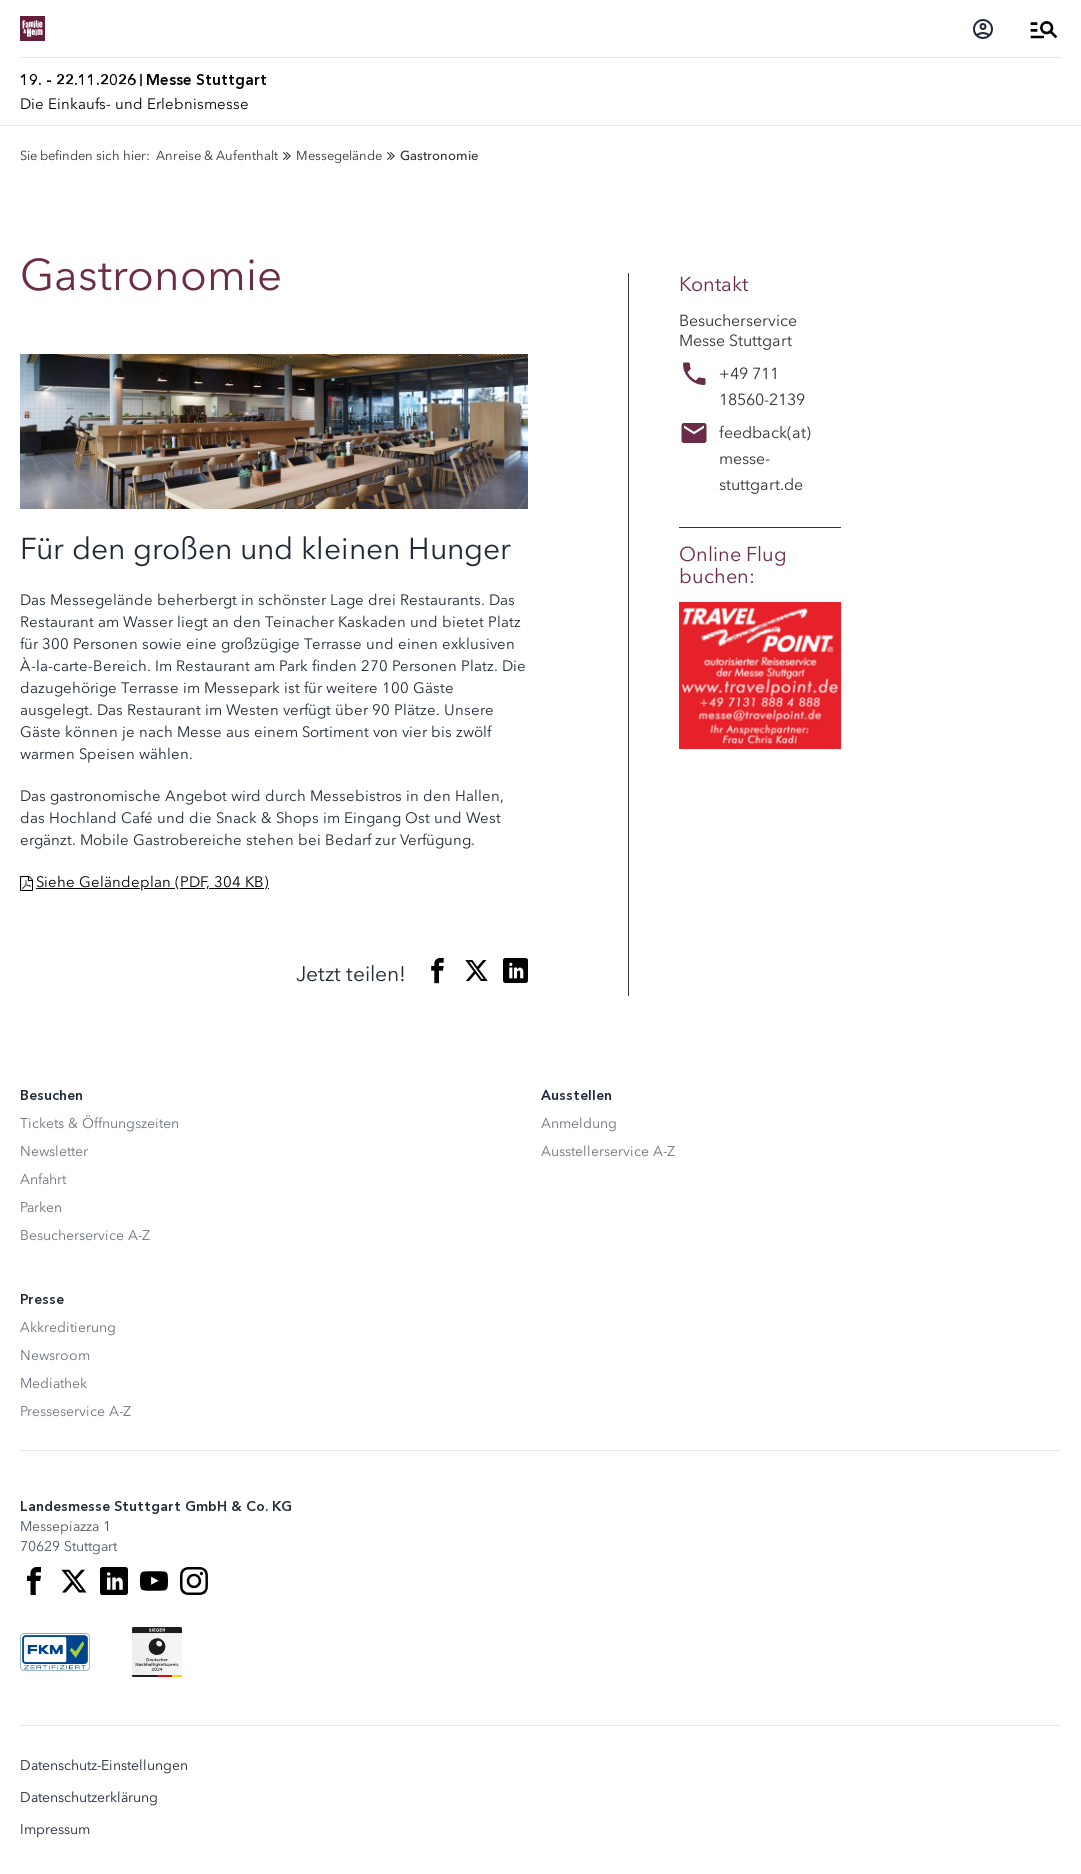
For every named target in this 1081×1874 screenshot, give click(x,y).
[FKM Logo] (55, 1652)
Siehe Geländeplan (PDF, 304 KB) (152, 882)
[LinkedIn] (114, 1581)
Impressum (55, 1830)
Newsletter (54, 1151)
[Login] (983, 29)
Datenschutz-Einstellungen (104, 1766)
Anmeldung (579, 1123)
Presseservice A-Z (75, 1411)
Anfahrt (43, 1179)
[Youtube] (154, 1581)
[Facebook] (34, 1581)
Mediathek (53, 1383)
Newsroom (55, 1355)
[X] (74, 1581)
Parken (41, 1207)
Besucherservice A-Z (85, 1235)
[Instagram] (194, 1581)
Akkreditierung (68, 1327)
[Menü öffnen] (1044, 29)
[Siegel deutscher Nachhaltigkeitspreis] (157, 1652)
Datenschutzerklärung (89, 1798)
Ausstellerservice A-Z (608, 1151)
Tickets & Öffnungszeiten (99, 1123)
